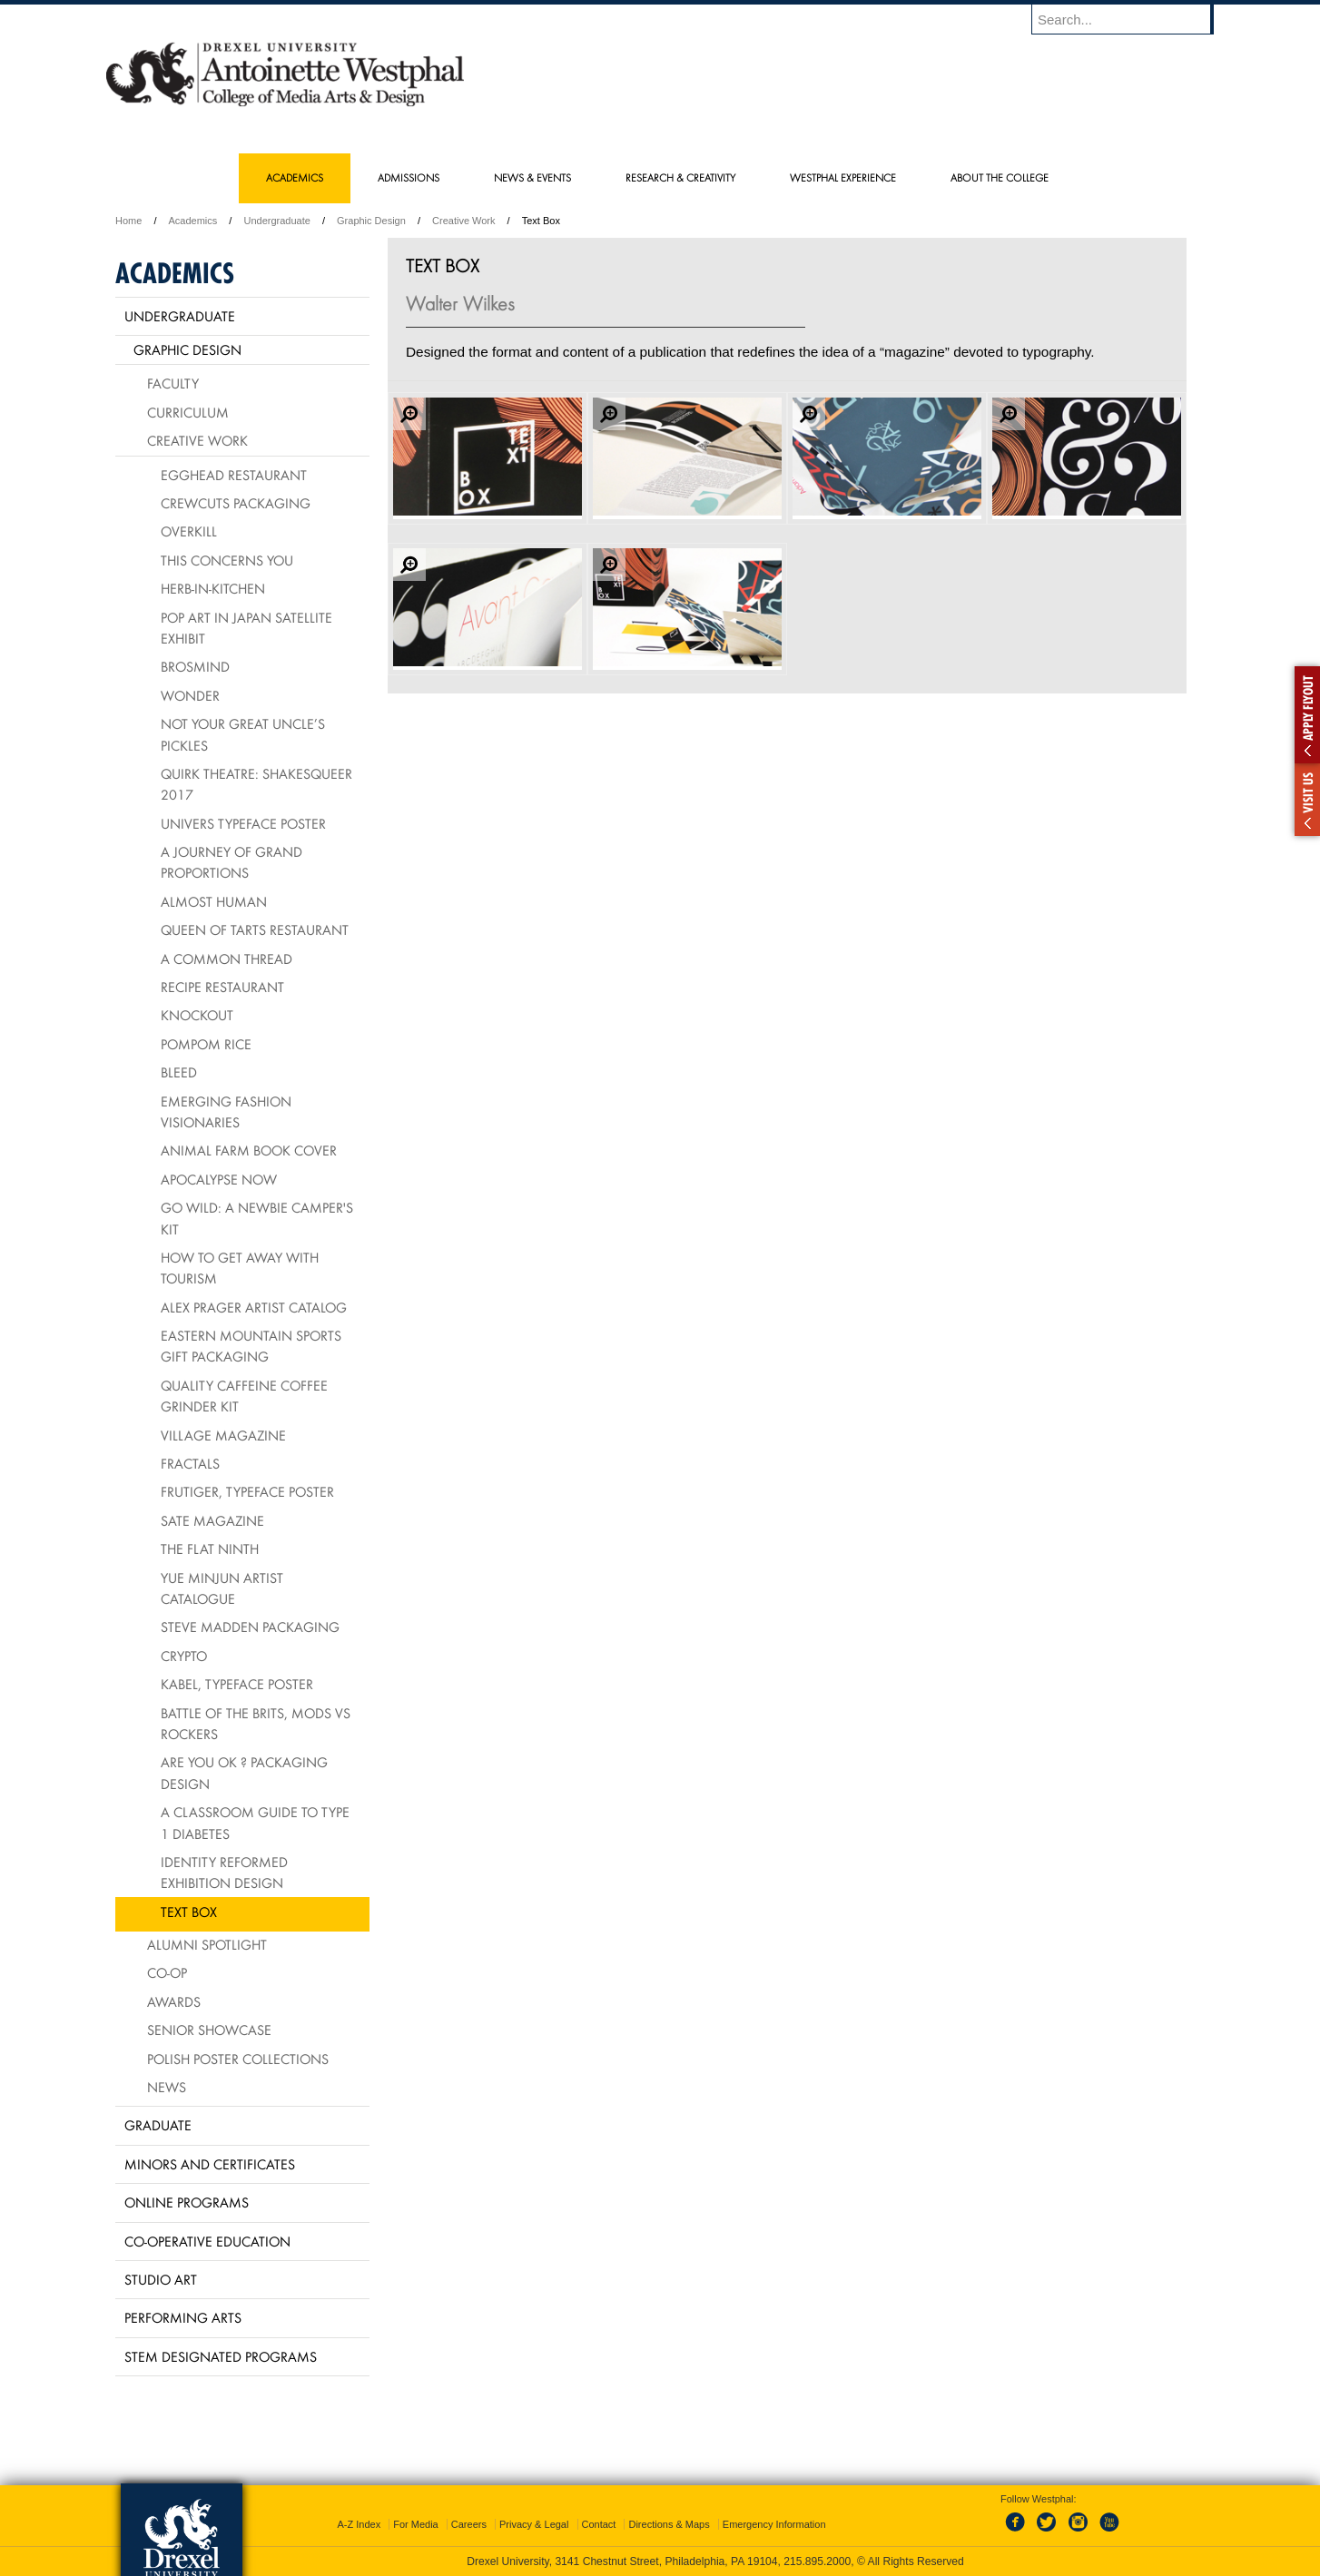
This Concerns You (227, 560)
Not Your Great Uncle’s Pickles (243, 733)
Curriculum (188, 412)
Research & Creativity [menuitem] (680, 177)
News (166, 2087)
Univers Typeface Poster (243, 823)
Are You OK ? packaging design (244, 1772)
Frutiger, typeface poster (247, 1491)
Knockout (197, 1015)
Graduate (158, 2125)
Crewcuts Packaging (235, 503)
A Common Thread (226, 958)
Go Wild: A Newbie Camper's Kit (257, 1217)
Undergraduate (276, 220)
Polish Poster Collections (238, 2059)
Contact (599, 2524)
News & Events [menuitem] (532, 177)
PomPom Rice (206, 1044)
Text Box (189, 1912)
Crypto (184, 1656)
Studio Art (160, 2279)
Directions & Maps (668, 2524)
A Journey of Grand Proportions (231, 861)
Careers (469, 2524)
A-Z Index (358, 2524)
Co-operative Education (207, 2241)
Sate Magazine (212, 1520)
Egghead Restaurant (234, 475)
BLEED (179, 1072)
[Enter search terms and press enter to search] (1131, 19)
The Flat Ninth (210, 1548)
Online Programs (186, 2202)
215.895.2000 (817, 2561)
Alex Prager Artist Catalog (254, 1307)
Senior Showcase (209, 2029)
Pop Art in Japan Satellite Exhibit (246, 627)
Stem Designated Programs (220, 2356)
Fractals (190, 1463)
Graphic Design (371, 220)
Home (128, 220)
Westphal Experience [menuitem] (843, 177)
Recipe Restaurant (222, 987)
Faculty (173, 383)
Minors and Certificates (209, 2164)
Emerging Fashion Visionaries (226, 1111)
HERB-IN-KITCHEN (213, 588)
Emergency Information (774, 2524)
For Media (415, 2524)
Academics (193, 220)
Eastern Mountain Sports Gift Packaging (251, 1345)
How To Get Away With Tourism (240, 1267)
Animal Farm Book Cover (249, 1150)
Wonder (190, 695)
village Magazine (223, 1435)
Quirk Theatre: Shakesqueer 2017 (256, 783)
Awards (174, 2001)
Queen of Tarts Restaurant (255, 929)
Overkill (189, 531)
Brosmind (195, 666)
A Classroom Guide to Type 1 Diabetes (255, 1822)
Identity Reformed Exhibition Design (224, 1872)
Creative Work (463, 220)
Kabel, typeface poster (237, 1684)
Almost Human (214, 901)
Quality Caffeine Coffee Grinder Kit (244, 1395)
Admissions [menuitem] (408, 177)
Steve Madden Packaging (250, 1626)
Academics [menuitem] (294, 177)
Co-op (167, 1972)
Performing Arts (182, 2317)
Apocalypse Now (219, 1179)
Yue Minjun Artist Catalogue (222, 1588)
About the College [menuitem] (1000, 177)
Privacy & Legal (533, 2524)
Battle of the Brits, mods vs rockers (255, 1723)
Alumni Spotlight (207, 1944)
